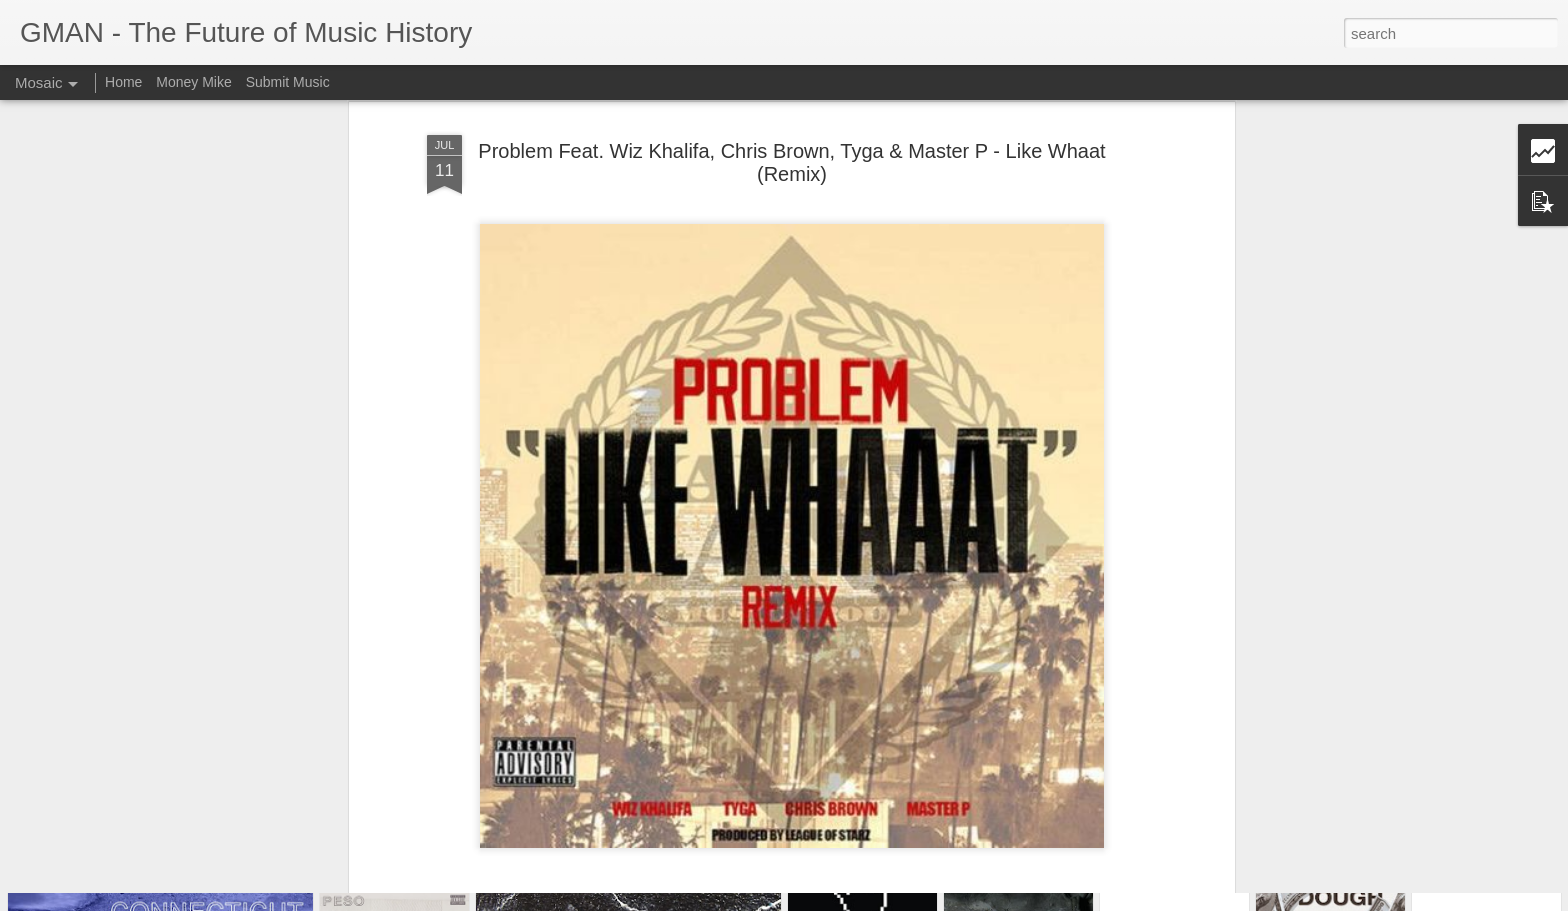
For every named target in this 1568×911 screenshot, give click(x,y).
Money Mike (193, 82)
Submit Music (288, 82)
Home (123, 82)
